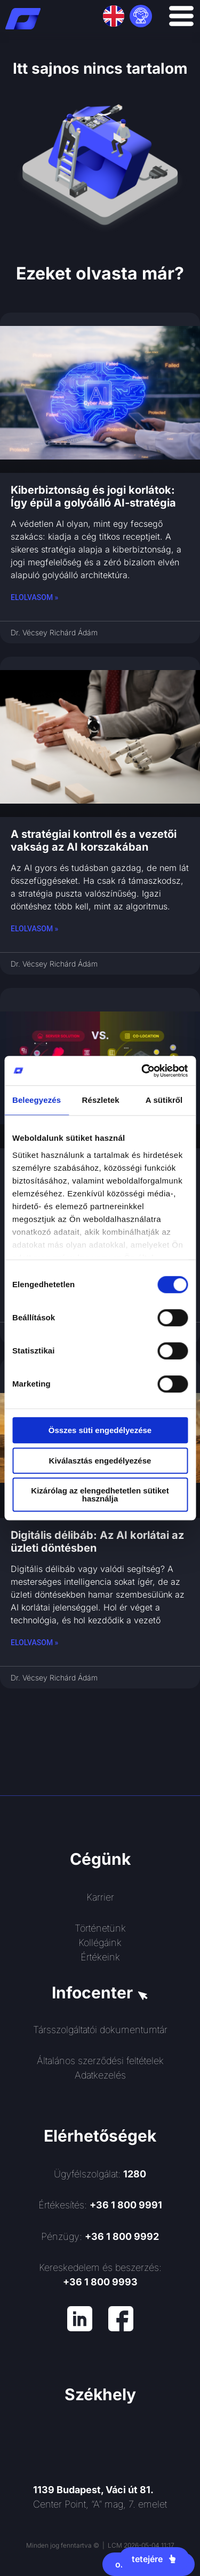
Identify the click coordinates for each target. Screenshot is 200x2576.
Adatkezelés (100, 2075)
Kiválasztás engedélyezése (100, 1460)
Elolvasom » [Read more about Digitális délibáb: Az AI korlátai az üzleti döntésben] (34, 1642)
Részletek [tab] (100, 1099)
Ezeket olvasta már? (100, 273)
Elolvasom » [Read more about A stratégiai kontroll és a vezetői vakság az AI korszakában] (34, 928)
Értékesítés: (100, 2205)
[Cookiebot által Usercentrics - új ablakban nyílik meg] (142, 1071)
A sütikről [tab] (164, 1099)
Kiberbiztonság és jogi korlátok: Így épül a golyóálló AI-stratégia (93, 496)
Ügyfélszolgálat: (100, 2174)
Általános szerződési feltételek (100, 2060)
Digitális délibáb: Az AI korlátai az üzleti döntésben (97, 1541)
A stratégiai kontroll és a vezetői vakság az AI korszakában (94, 840)
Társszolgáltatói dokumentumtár (100, 2029)
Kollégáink (100, 1942)
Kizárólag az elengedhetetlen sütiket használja (100, 1494)
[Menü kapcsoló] (181, 16)
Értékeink (100, 1957)
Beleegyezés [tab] (36, 1099)
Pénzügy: (100, 2236)
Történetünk (100, 1928)
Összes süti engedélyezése (100, 1430)
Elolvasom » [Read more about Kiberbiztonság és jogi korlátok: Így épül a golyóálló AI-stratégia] (34, 597)
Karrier (100, 1897)
